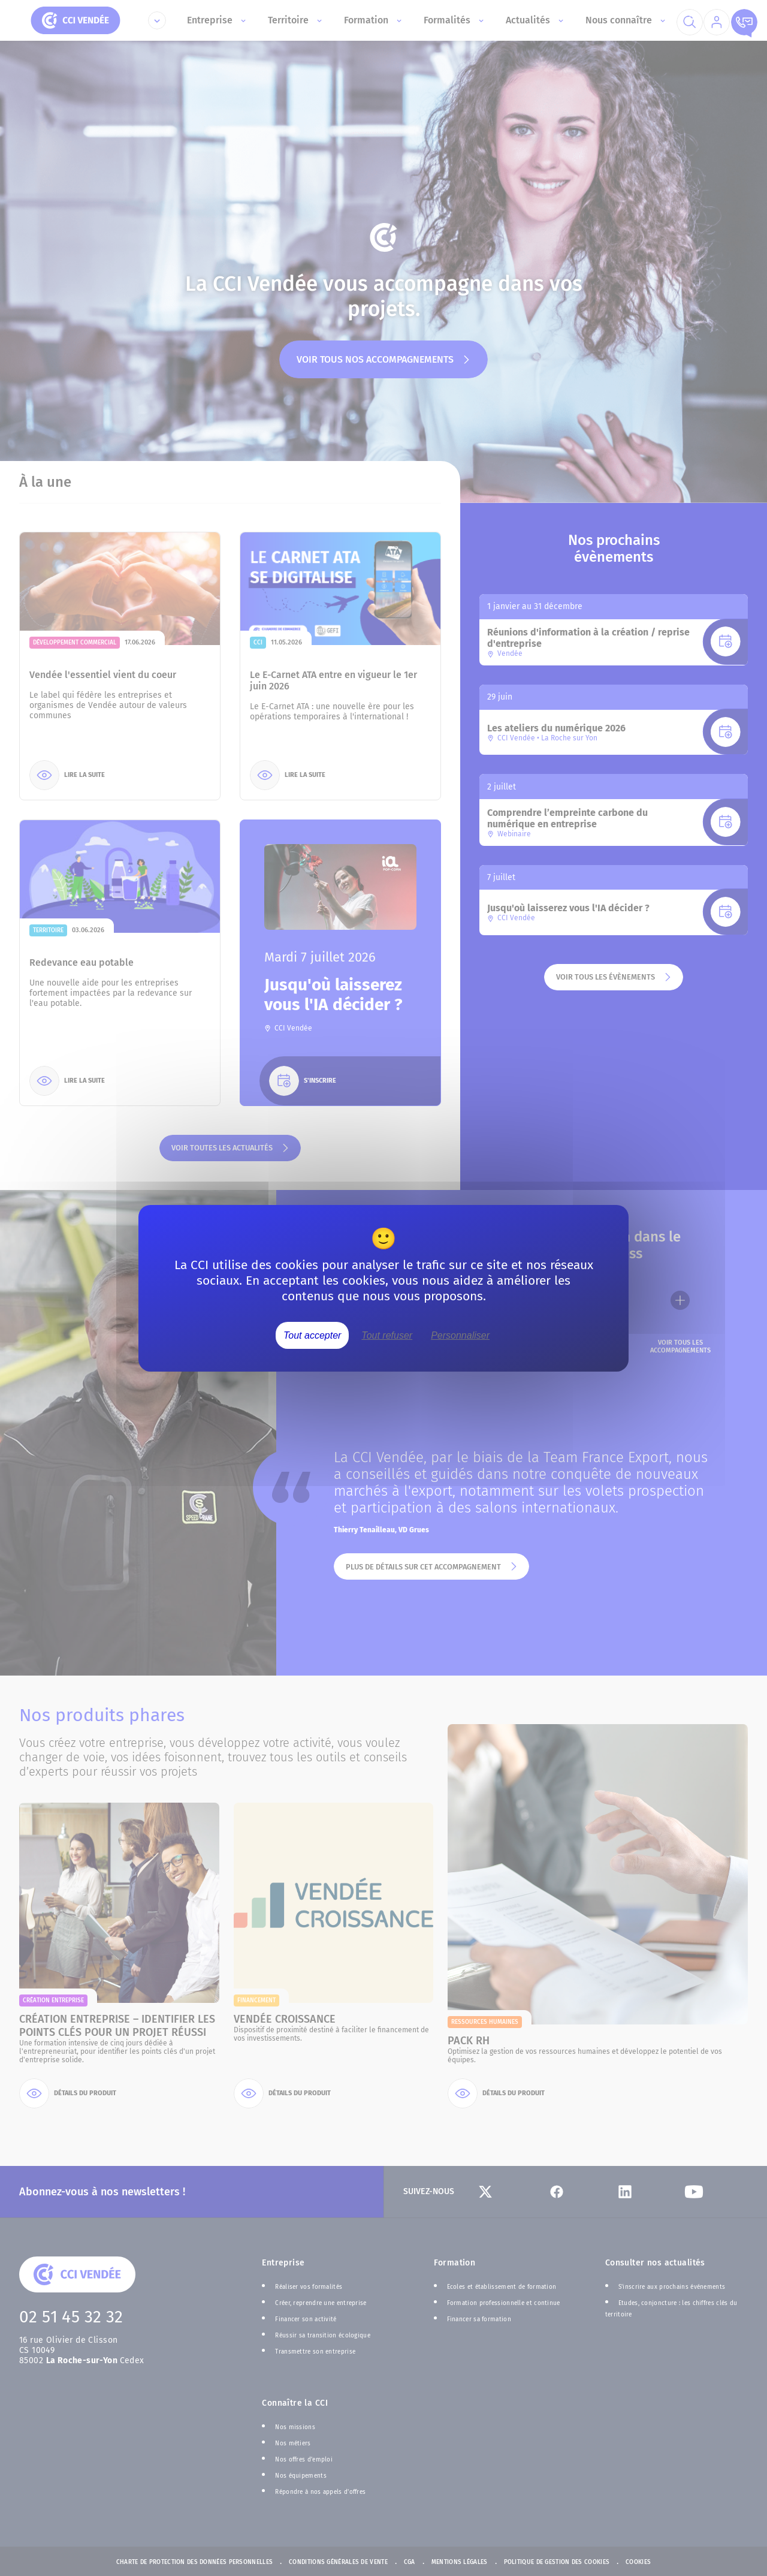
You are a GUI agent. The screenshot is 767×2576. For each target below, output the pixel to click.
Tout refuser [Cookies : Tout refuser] (386, 1335)
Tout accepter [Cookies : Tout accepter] (312, 1335)
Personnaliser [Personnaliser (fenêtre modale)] (460, 1335)
